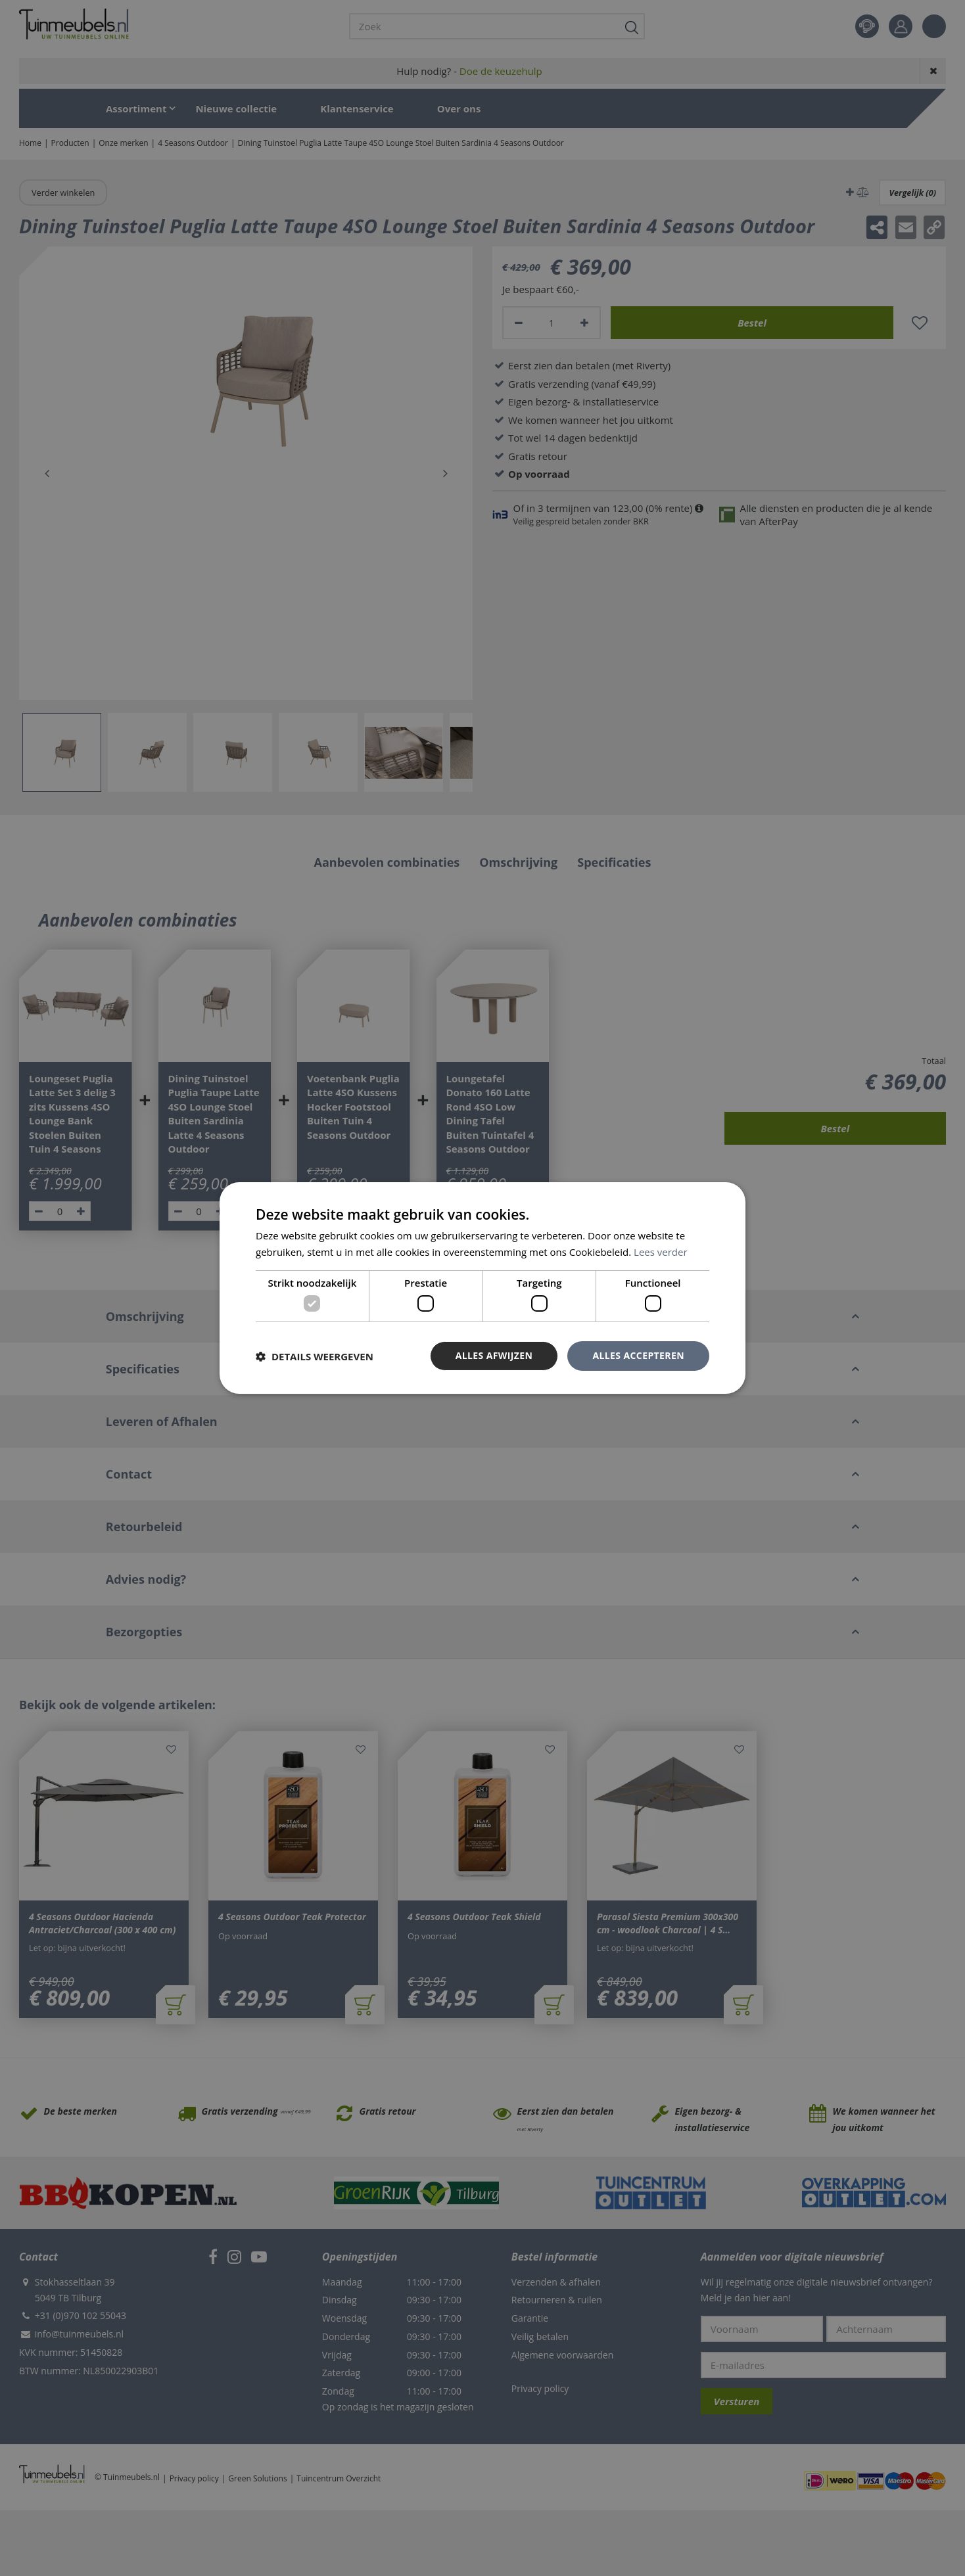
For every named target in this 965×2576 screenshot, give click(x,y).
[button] (314, 1356)
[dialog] (482, 1288)
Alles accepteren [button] (638, 1355)
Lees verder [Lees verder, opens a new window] (661, 1251)
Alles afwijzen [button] (494, 1355)
